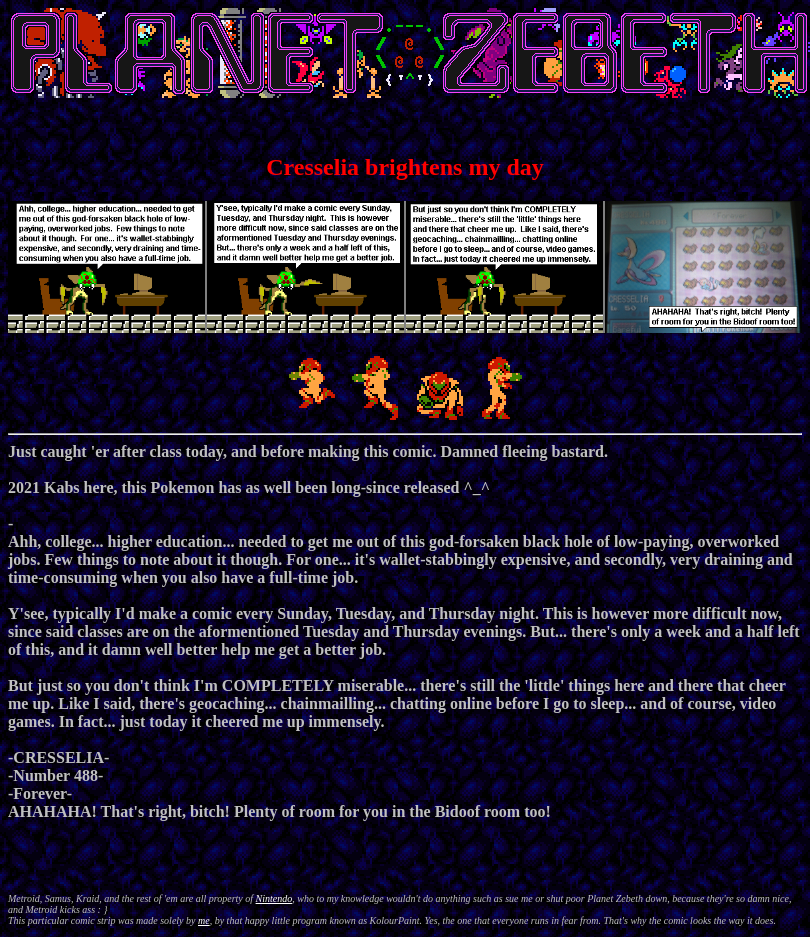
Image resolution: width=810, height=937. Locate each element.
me (204, 920)
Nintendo (274, 898)
